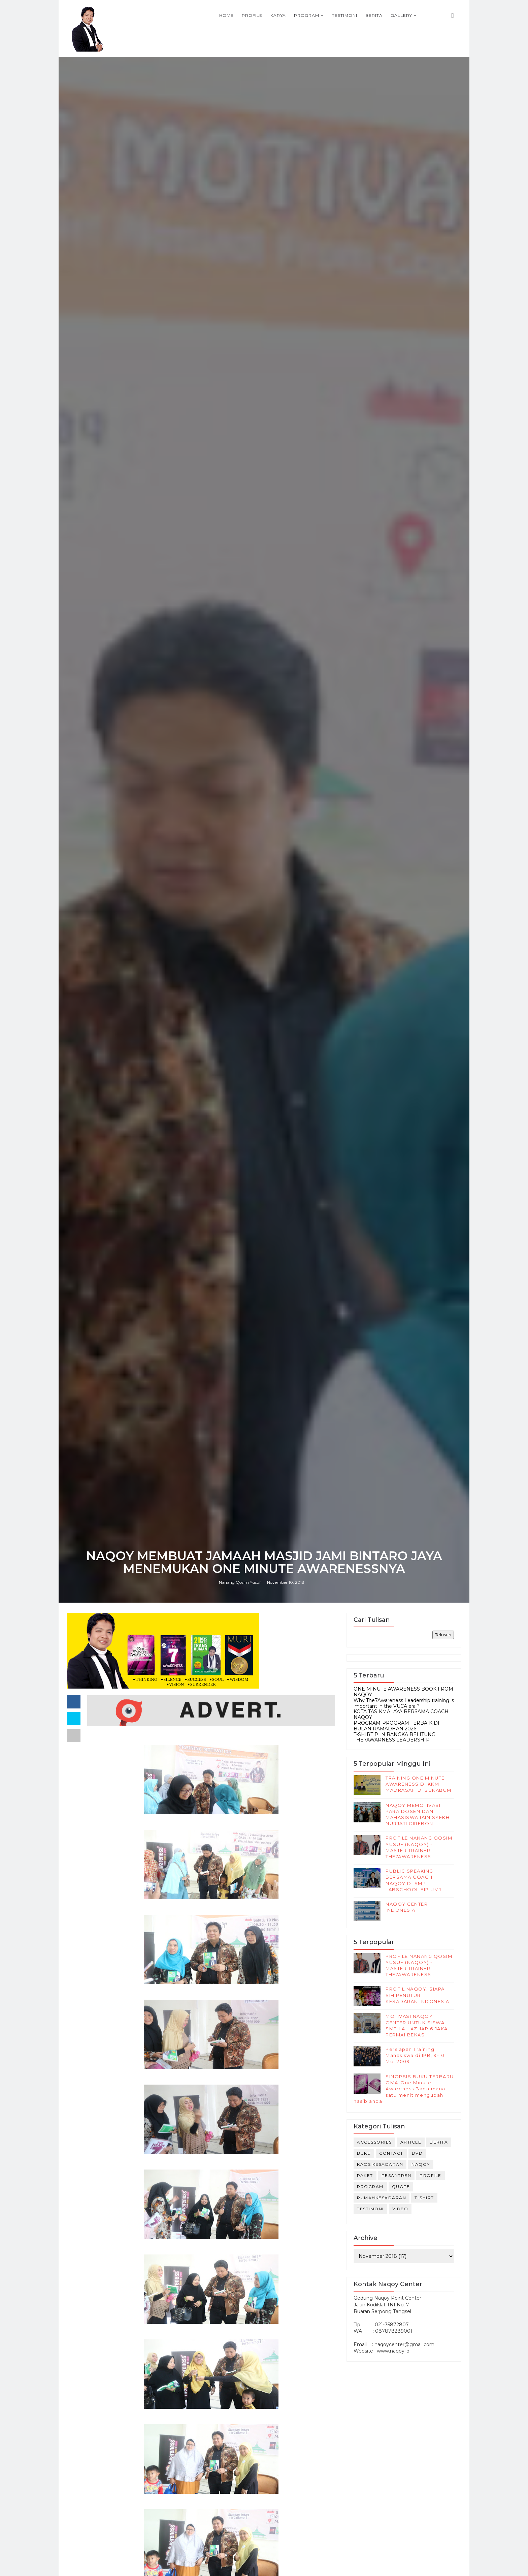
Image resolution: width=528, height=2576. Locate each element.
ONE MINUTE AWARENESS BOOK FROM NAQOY (403, 1692)
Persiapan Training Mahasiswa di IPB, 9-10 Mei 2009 (415, 2055)
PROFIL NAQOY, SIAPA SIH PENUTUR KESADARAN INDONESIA (418, 1995)
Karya (278, 15)
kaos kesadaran (380, 2164)
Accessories (374, 2142)
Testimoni (344, 15)
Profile (252, 15)
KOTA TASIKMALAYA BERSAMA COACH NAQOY (401, 1714)
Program (306, 15)
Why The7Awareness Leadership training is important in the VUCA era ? (404, 1703)
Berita (374, 15)
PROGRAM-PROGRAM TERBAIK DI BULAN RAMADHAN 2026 (396, 1726)
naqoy (420, 2164)
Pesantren (396, 2175)
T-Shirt (424, 2197)
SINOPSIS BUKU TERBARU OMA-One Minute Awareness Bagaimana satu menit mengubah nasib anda (404, 2089)
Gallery (401, 15)
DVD (417, 2153)
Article (411, 2142)
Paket (365, 2175)
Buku (364, 2153)
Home (226, 15)
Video (400, 2208)
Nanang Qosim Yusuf (240, 1582)
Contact (391, 2153)
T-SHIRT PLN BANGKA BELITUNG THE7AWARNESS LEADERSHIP (394, 1737)
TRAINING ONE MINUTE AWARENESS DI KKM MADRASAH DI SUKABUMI (419, 1784)
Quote (401, 2186)
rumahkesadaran (381, 2197)
